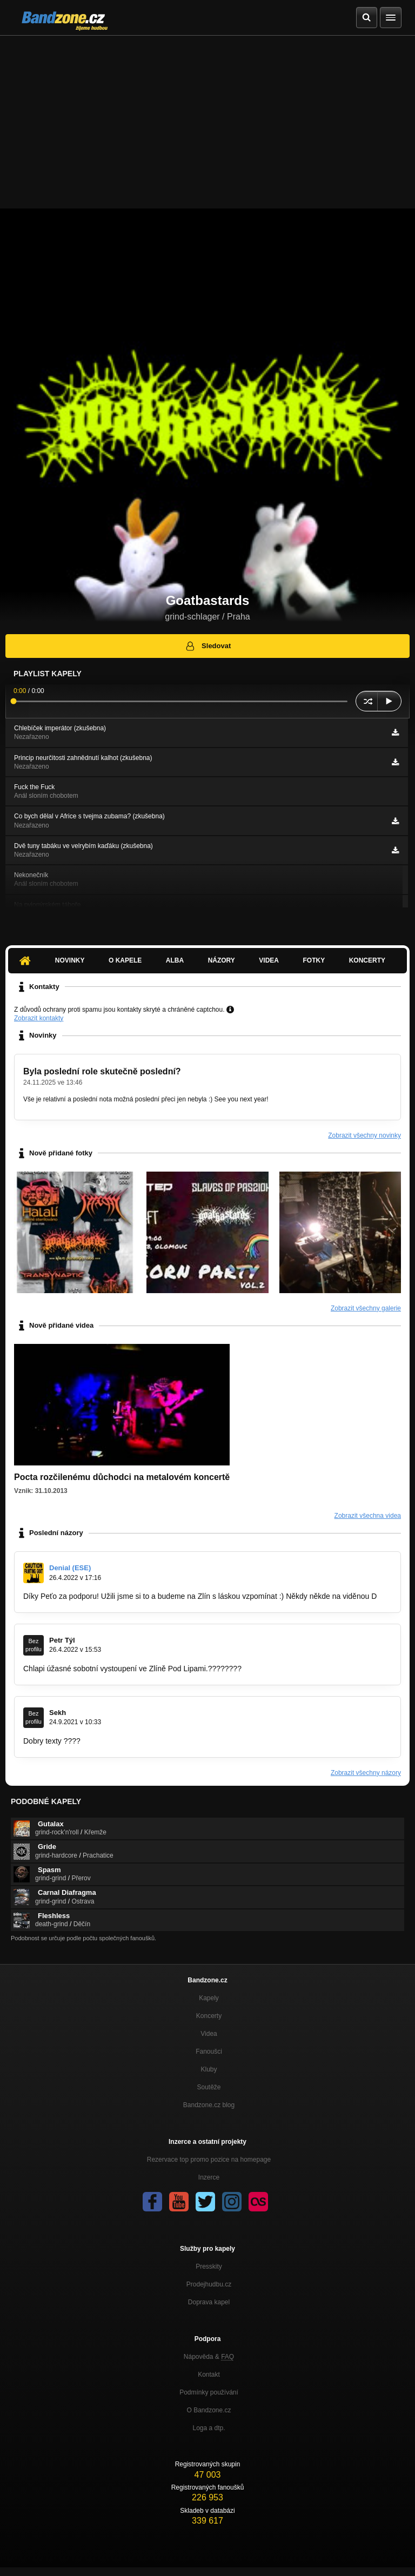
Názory (221, 960)
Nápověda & (209, 2356)
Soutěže (208, 2087)
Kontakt (209, 2374)
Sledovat (207, 646)
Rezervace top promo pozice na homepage (209, 2159)
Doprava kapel (209, 2302)
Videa (269, 960)
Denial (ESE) (70, 1568)
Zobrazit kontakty (38, 1018)
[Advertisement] (207, 116)
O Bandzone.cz (208, 2410)
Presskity (209, 2266)
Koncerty (367, 960)
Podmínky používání (208, 2392)
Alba (175, 960)
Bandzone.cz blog (209, 2105)
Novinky (70, 960)
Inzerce (208, 2177)
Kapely (209, 1998)
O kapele (125, 960)
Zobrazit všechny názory (366, 1773)
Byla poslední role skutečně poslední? (102, 1071)
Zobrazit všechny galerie (366, 1308)
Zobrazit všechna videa (367, 1515)
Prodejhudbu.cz (208, 2284)
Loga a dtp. (208, 2428)
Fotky (314, 960)
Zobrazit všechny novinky (364, 1135)
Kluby (208, 2069)
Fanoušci (209, 2051)
